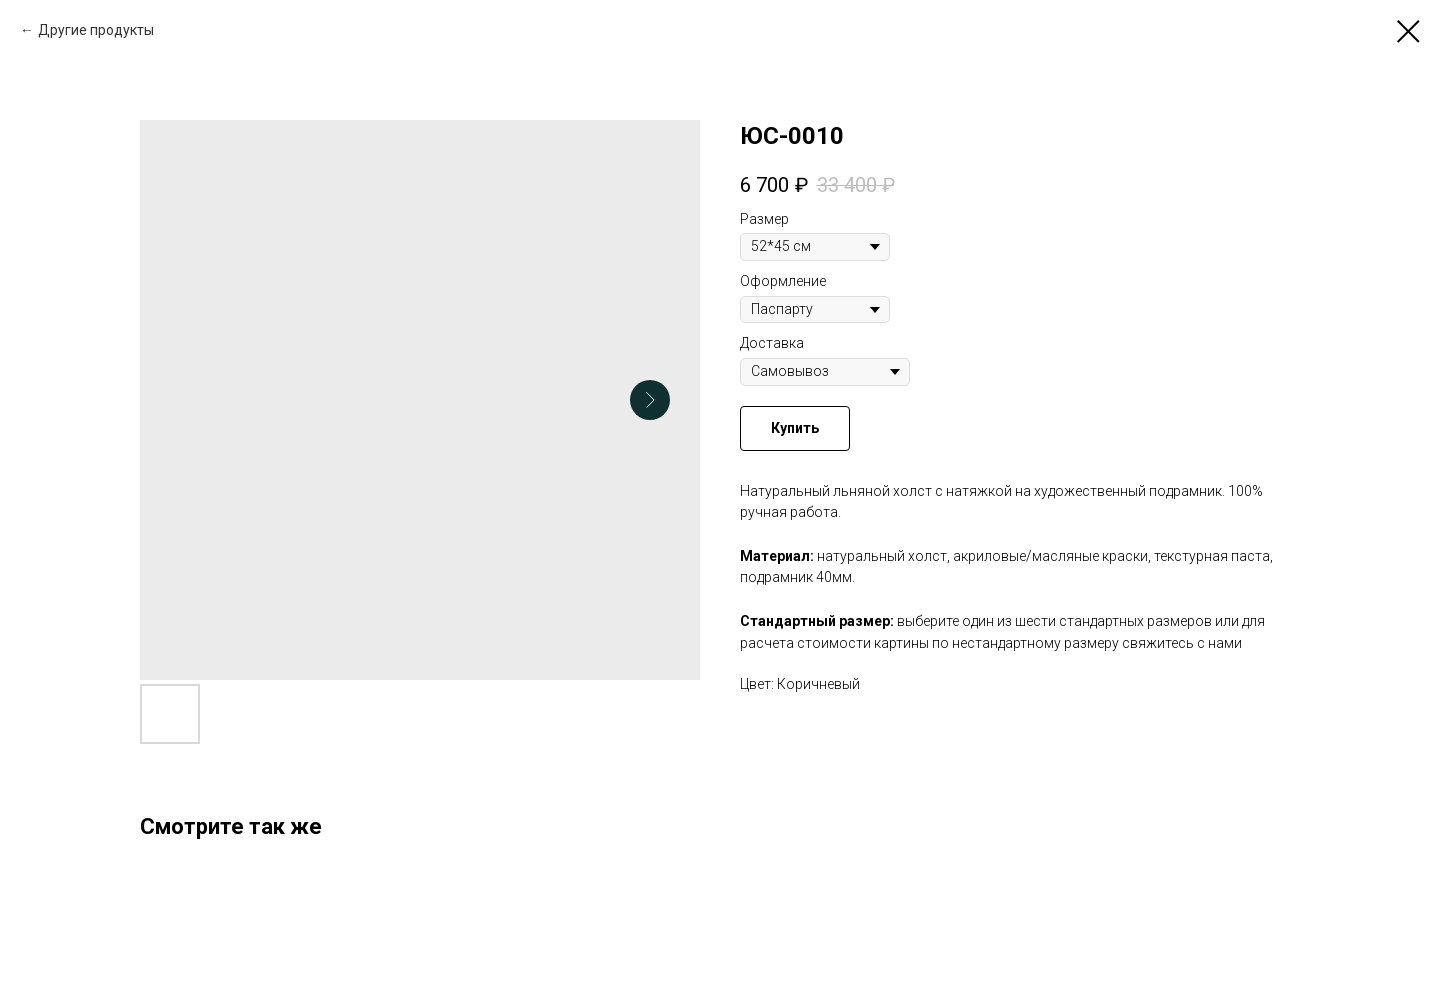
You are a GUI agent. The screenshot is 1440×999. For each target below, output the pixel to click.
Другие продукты (96, 30)
